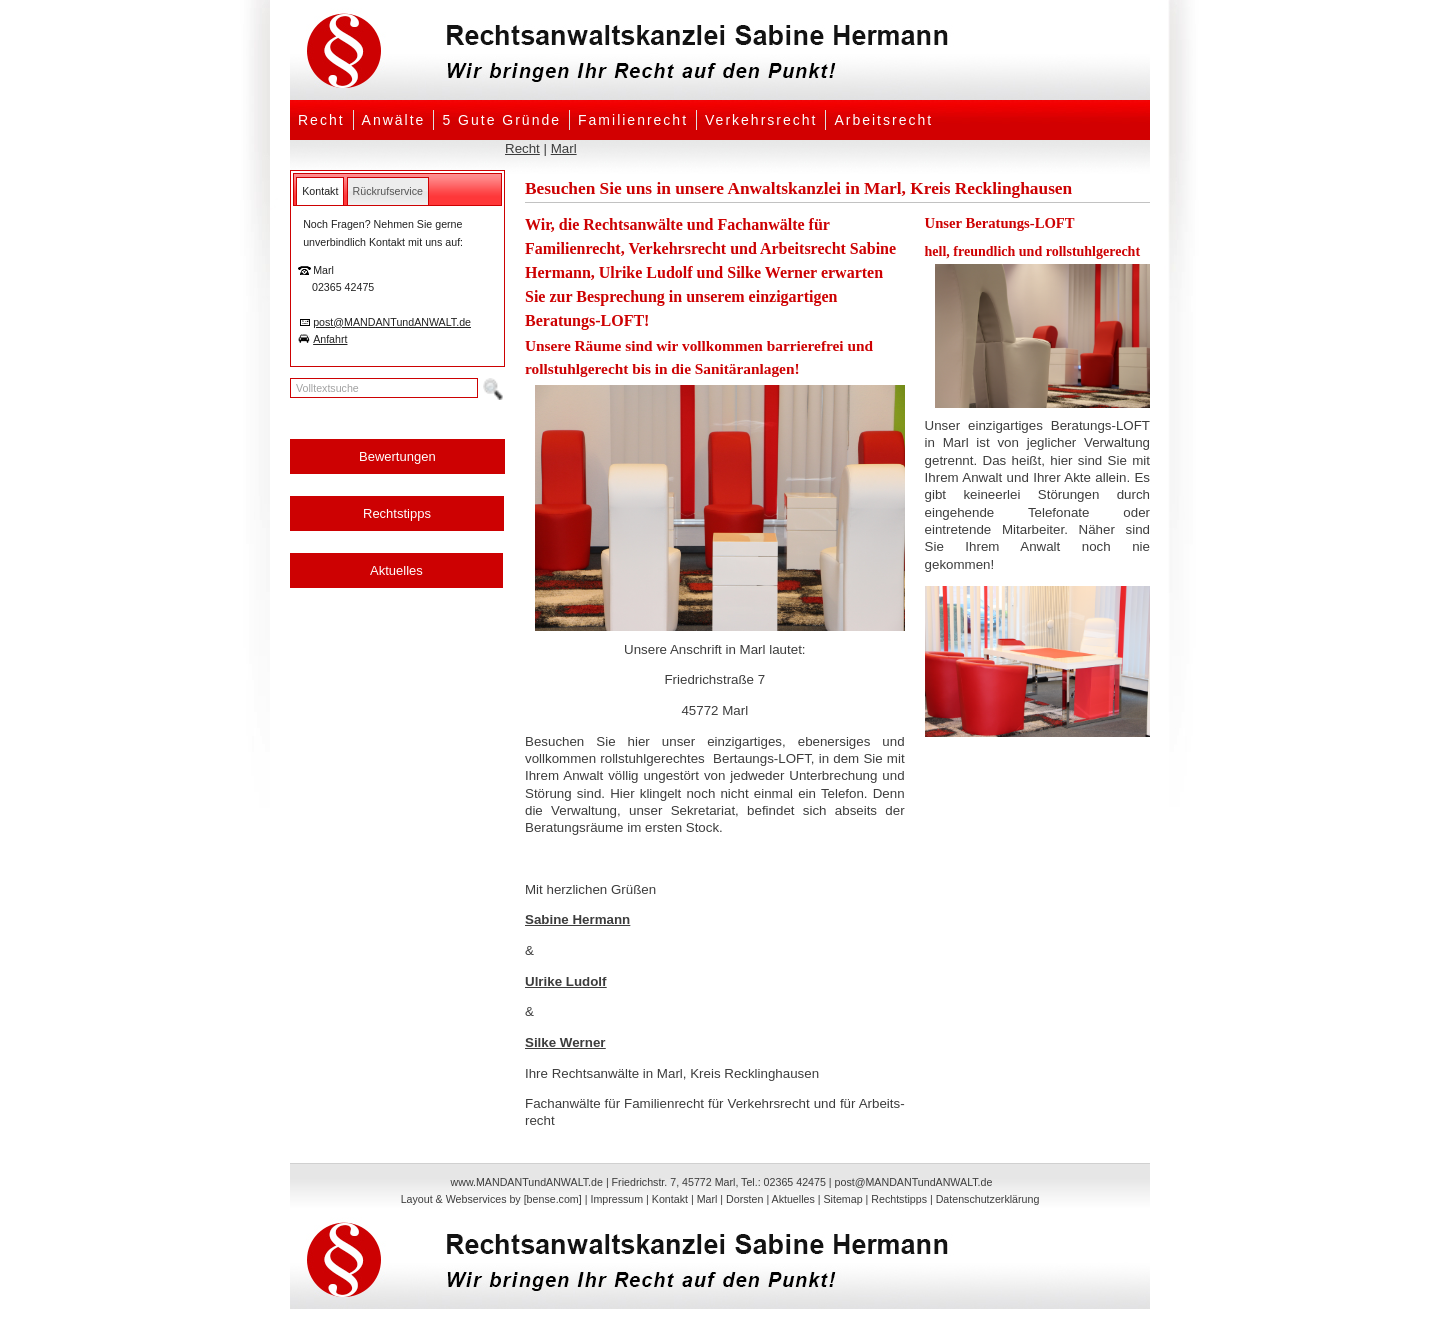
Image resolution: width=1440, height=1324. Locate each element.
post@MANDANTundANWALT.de (392, 322)
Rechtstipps (397, 513)
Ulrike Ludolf (565, 981)
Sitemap (842, 1199)
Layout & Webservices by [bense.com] (491, 1199)
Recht (321, 120)
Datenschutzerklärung (988, 1199)
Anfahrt (330, 339)
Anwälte (394, 120)
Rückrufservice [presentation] (388, 191)
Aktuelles (396, 570)
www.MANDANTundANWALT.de (527, 1182)
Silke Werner (565, 1042)
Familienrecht (633, 120)
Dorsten (744, 1199)
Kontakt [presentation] (320, 191)
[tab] (320, 191)
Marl (564, 148)
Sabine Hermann (577, 919)
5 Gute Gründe (501, 120)
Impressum (616, 1199)
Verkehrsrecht (761, 120)
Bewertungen (397, 456)
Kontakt (670, 1199)
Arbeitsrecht (883, 120)
